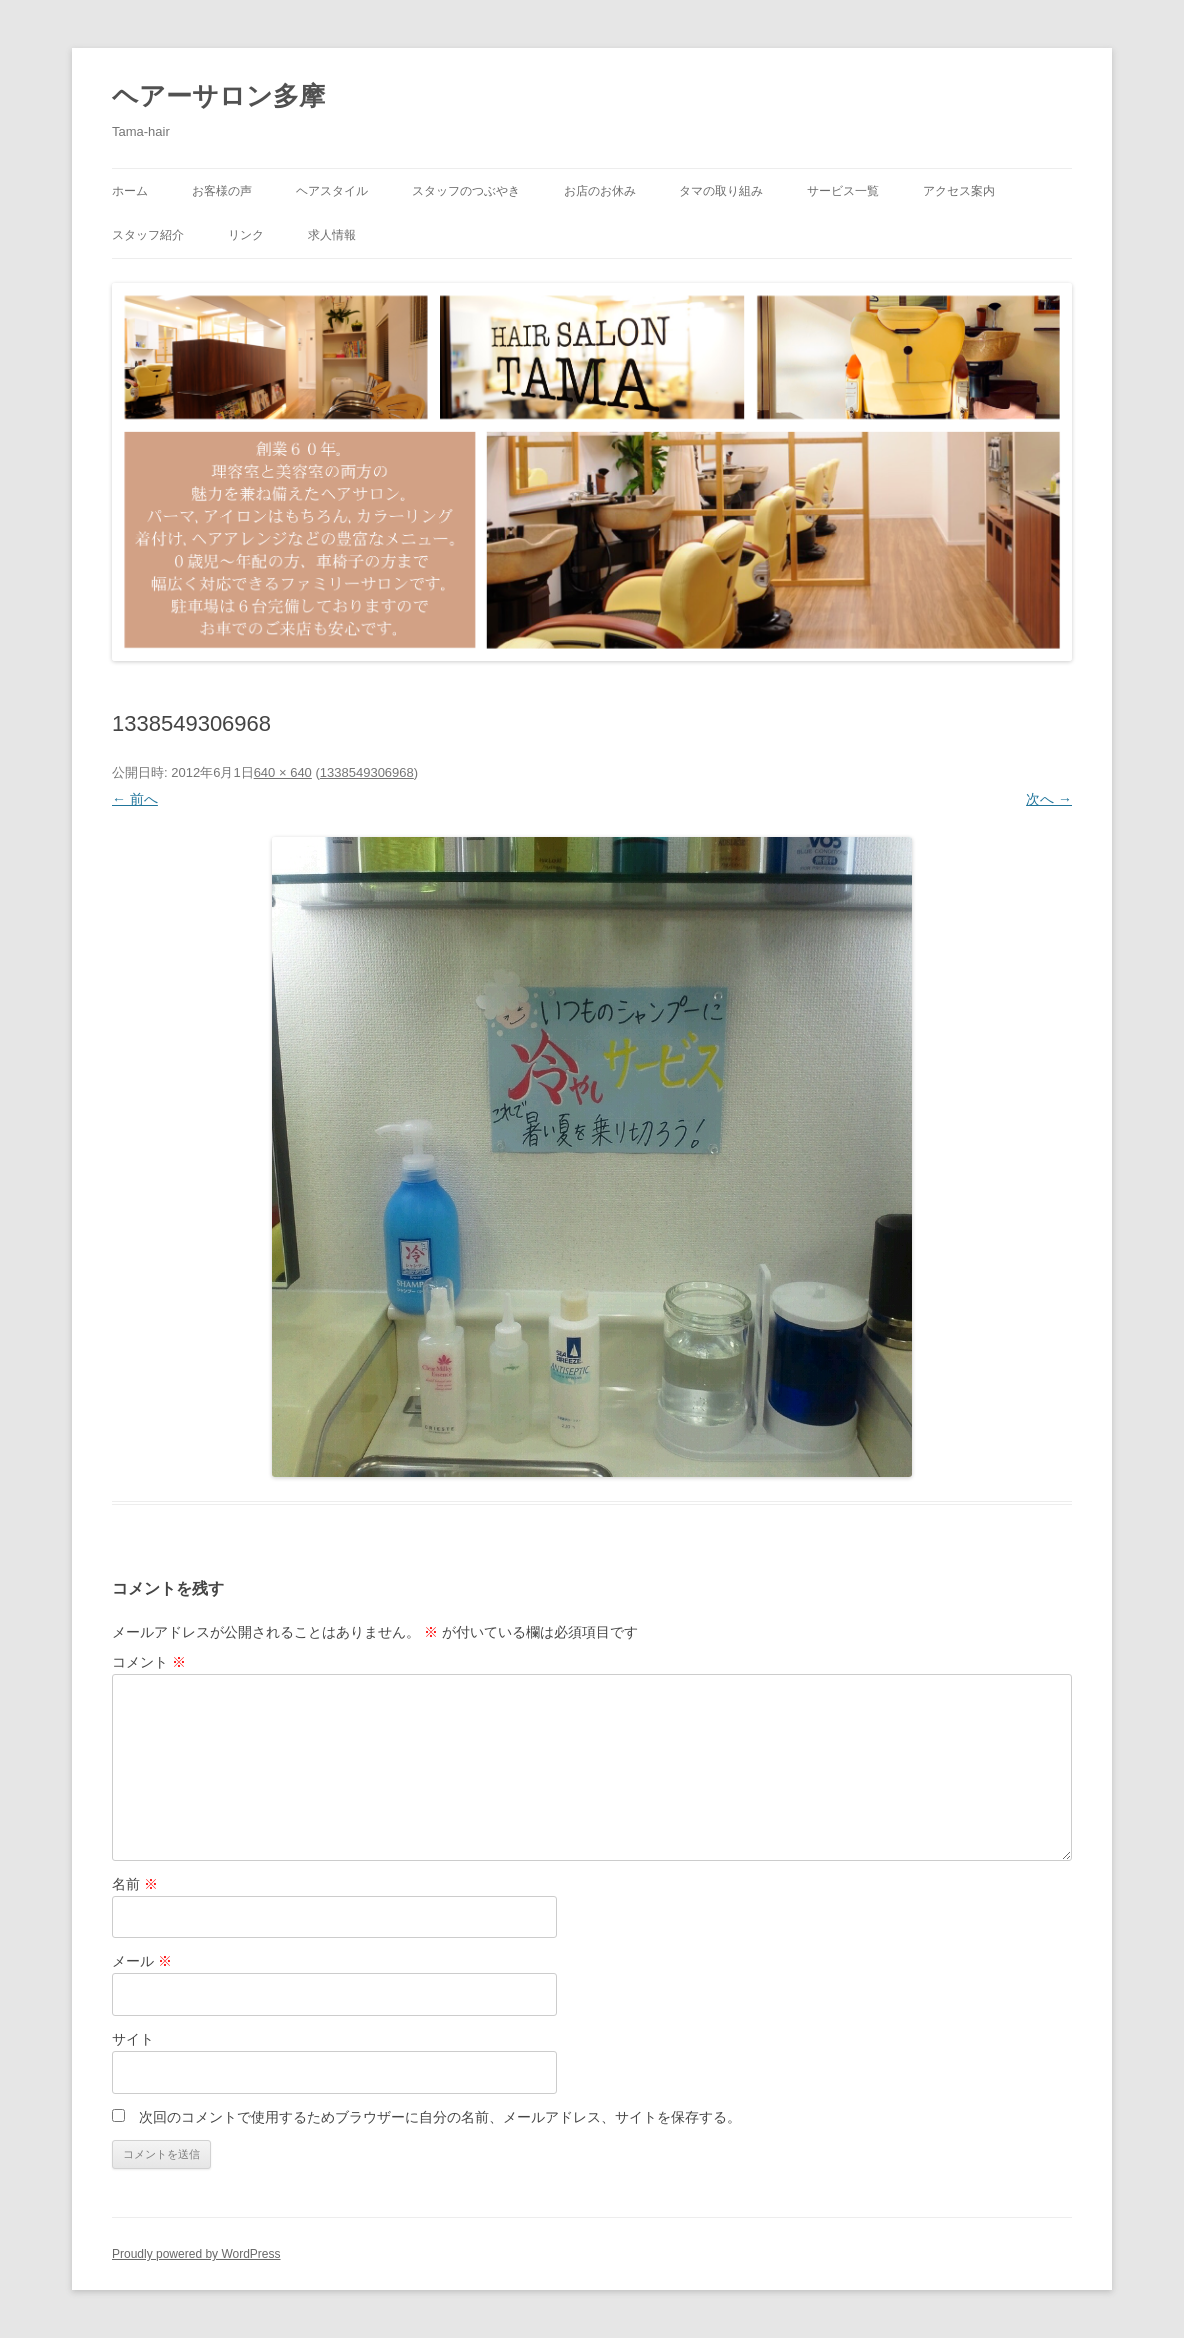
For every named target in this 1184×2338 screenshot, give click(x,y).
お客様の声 (222, 191)
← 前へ (135, 799)
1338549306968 (367, 772)
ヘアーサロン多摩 (218, 96)
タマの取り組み (721, 191)
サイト (133, 2039)
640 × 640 (283, 772)
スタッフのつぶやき (466, 191)
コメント (149, 1662)
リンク (246, 235)
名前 (135, 1884)
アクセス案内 (959, 191)
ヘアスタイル (332, 191)
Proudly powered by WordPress (196, 2254)
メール (142, 1961)
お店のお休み (600, 191)
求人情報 (332, 235)
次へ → (1049, 799)
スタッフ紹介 (148, 235)
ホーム (130, 191)
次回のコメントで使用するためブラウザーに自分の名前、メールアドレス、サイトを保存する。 (440, 2117)
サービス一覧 (843, 191)
